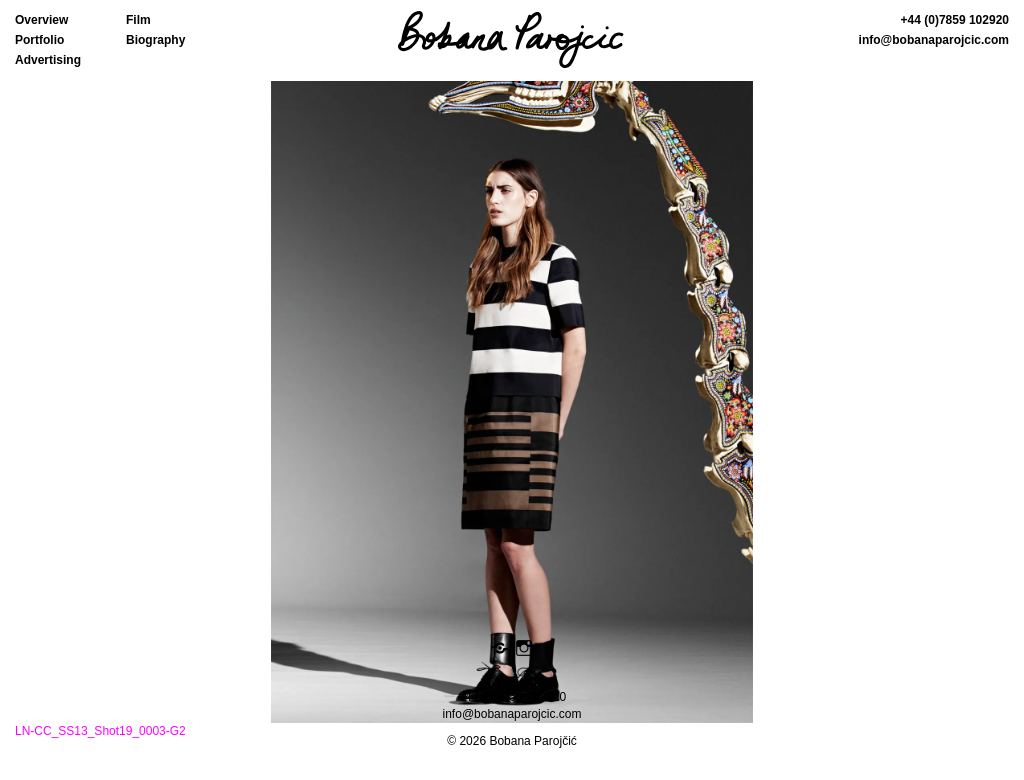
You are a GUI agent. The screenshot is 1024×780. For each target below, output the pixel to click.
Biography (155, 40)
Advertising (48, 60)
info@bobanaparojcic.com (934, 40)
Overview (41, 20)
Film (138, 20)
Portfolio (39, 40)
